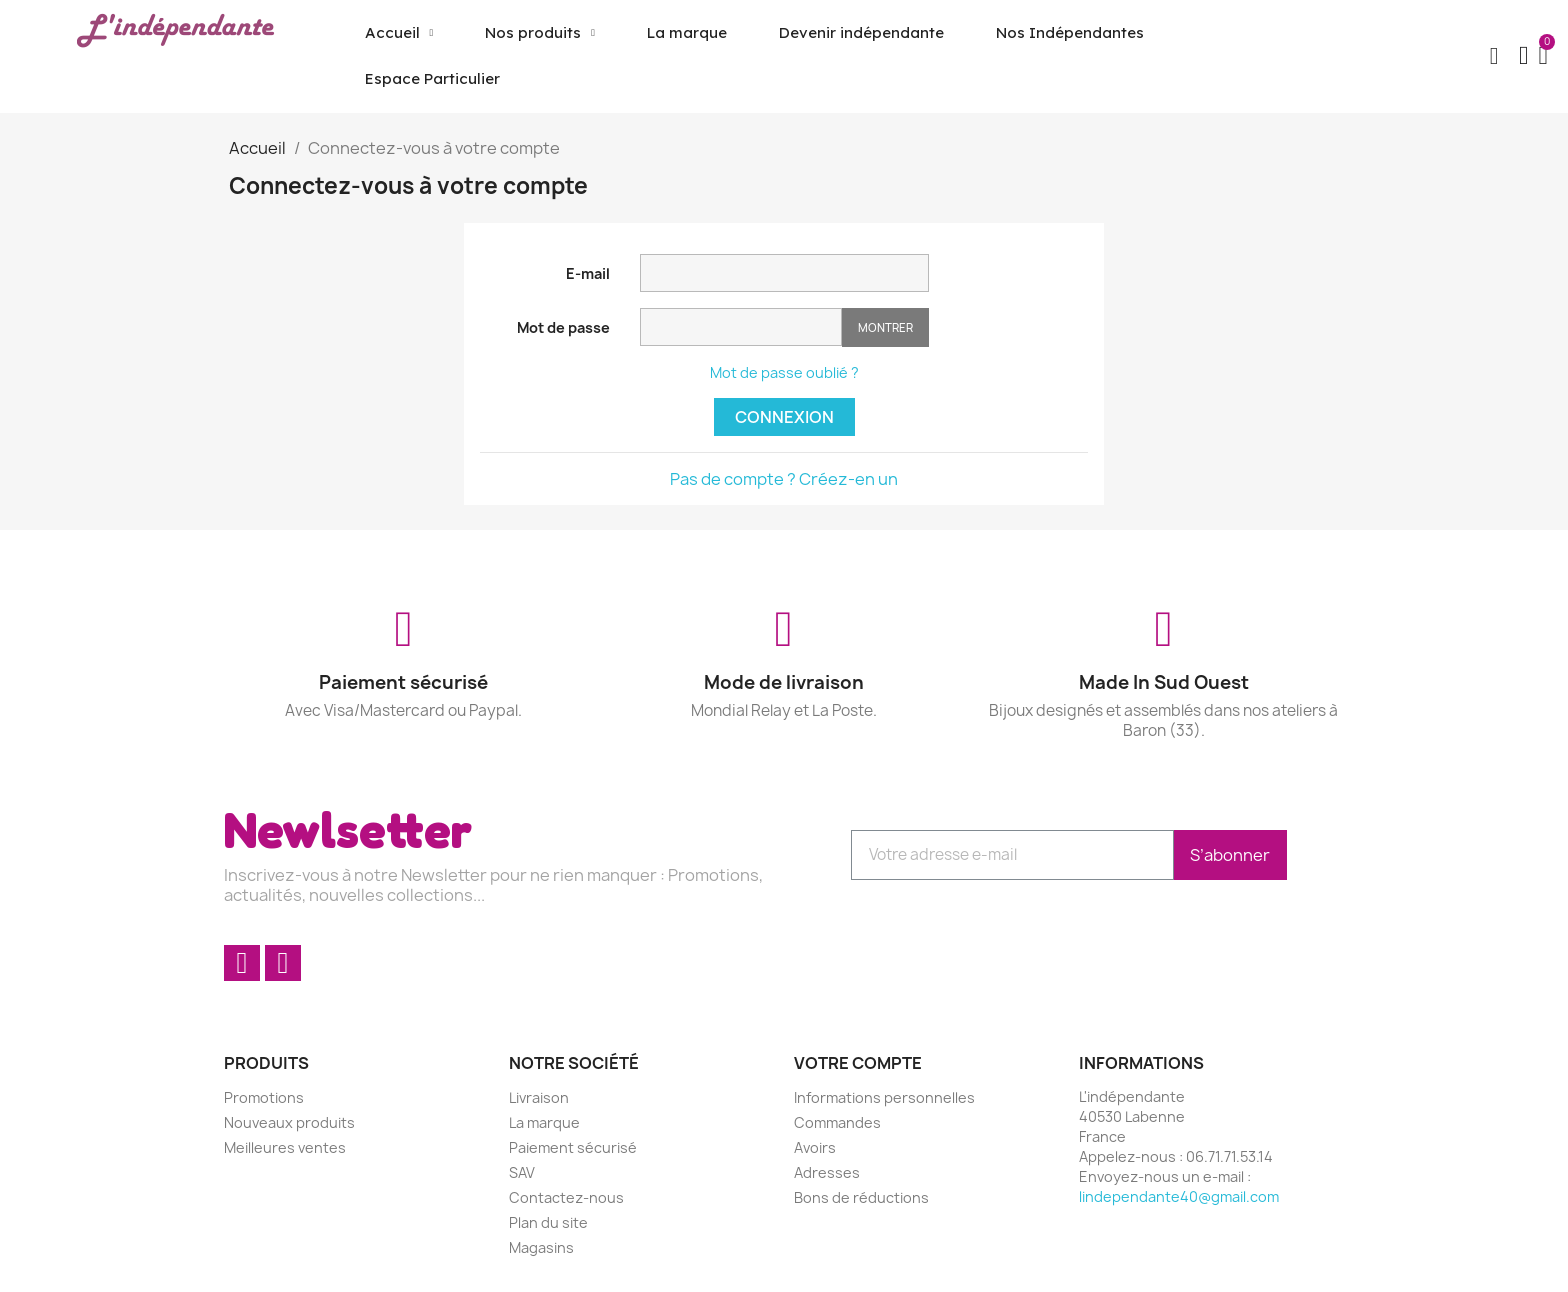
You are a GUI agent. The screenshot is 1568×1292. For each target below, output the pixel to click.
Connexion (784, 417)
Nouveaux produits (289, 1122)
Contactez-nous (566, 1197)
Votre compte (858, 1063)
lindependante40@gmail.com (1179, 1196)
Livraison (539, 1097)
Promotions (264, 1097)
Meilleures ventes (285, 1147)
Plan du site (548, 1222)
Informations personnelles (884, 1097)
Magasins (541, 1247)
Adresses (827, 1172)
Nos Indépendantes (1070, 32)
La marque (687, 32)
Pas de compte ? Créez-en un (784, 479)
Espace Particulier (432, 78)
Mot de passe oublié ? (784, 372)
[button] (1494, 56)
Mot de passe (563, 327)
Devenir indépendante (861, 32)
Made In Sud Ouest (1164, 682)
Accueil (399, 33)
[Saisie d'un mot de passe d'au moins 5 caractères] (741, 327)
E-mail (588, 273)
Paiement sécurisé (403, 682)
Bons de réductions (861, 1197)
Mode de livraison (784, 682)
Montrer (885, 327)
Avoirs (815, 1147)
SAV (522, 1172)
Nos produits (540, 33)
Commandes (837, 1122)
